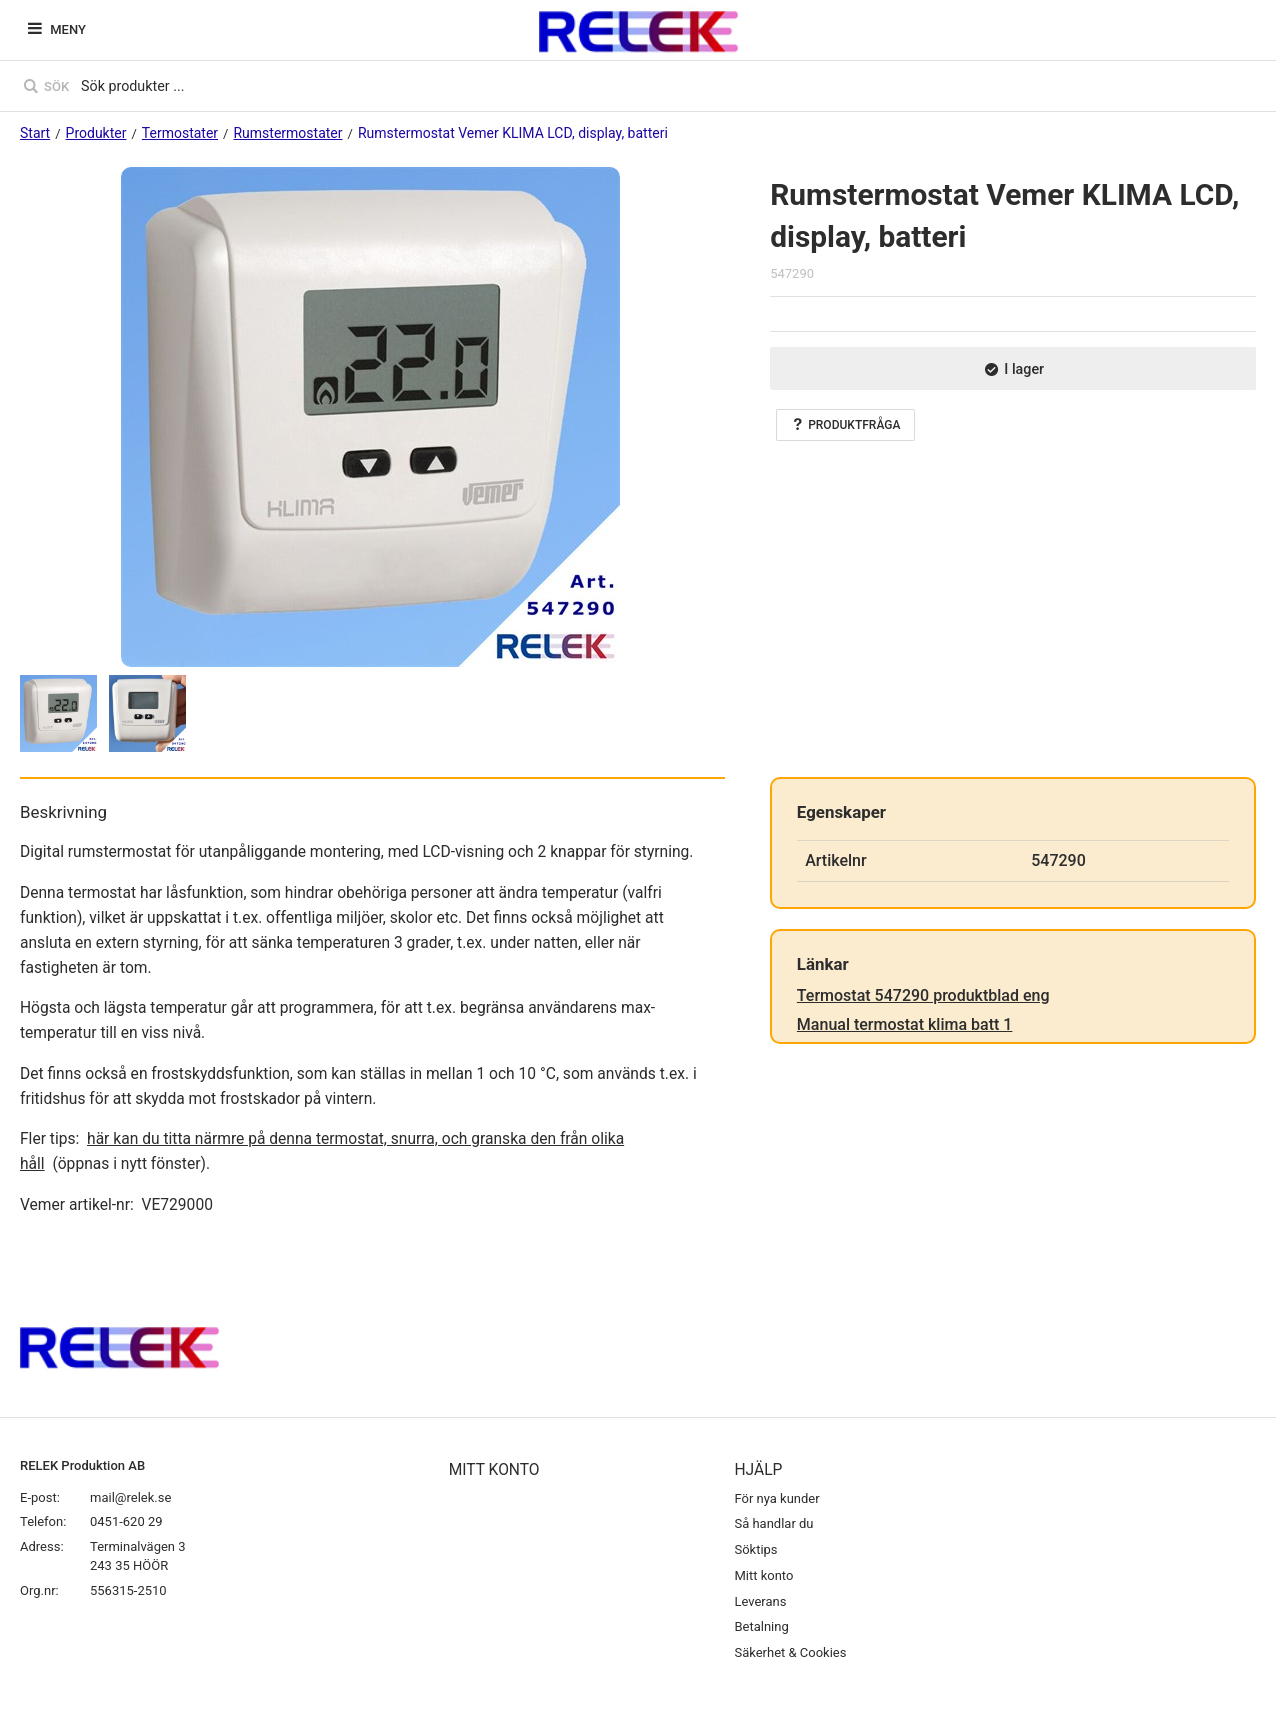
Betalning (761, 1626)
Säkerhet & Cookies (790, 1652)
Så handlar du (773, 1523)
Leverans (760, 1601)
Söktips (755, 1549)
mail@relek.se (130, 1497)
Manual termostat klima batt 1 (905, 1024)
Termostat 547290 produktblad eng (923, 995)
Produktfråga (845, 425)
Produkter (96, 133)
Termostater (180, 133)
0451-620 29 (126, 1521)
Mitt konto (763, 1575)
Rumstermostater (287, 133)
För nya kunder (776, 1498)
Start (35, 133)
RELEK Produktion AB (82, 1465)
